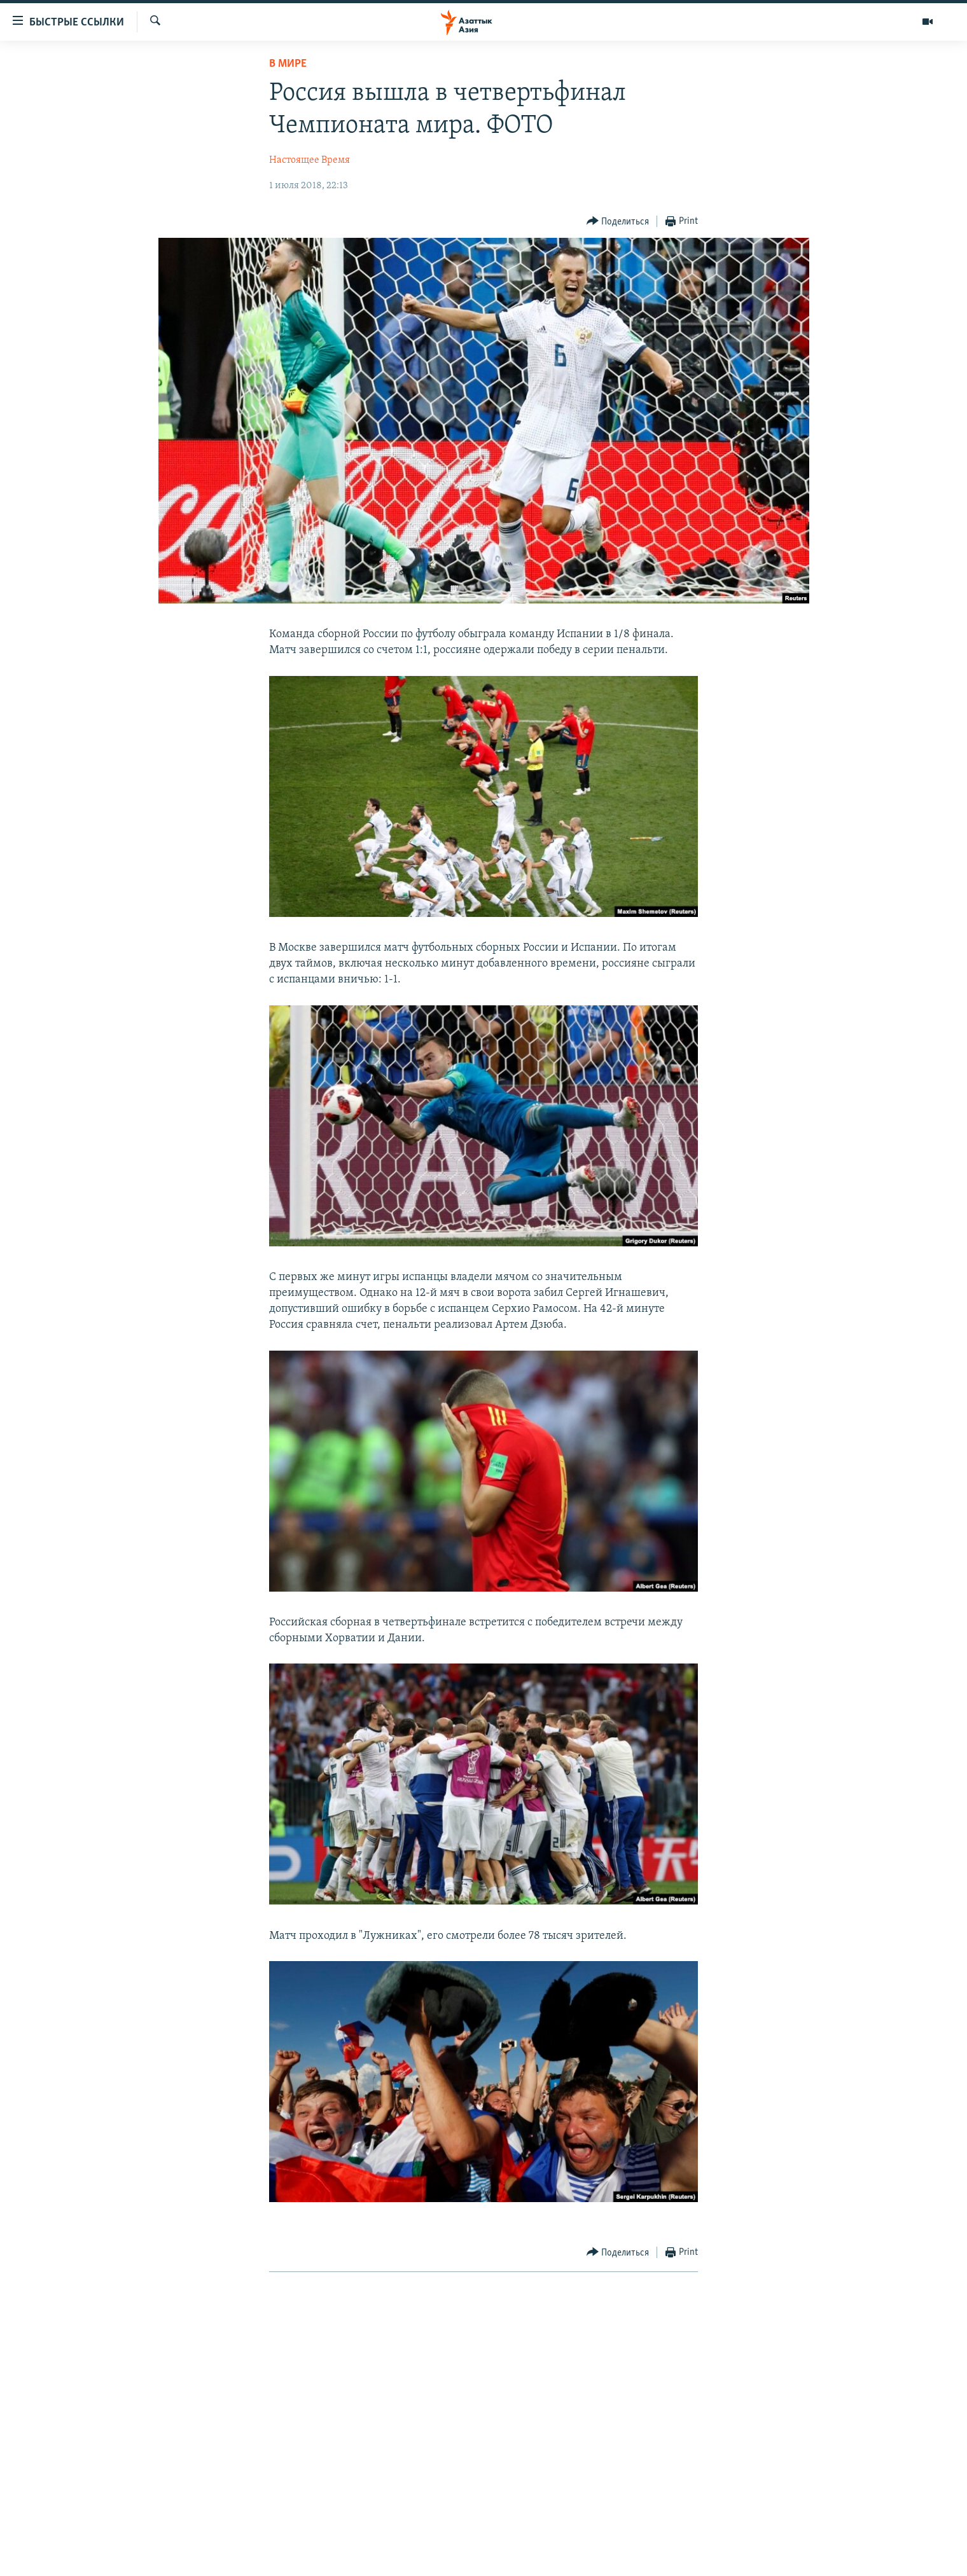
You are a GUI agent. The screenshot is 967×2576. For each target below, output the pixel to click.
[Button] (618, 221)
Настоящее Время (309, 160)
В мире (288, 64)
